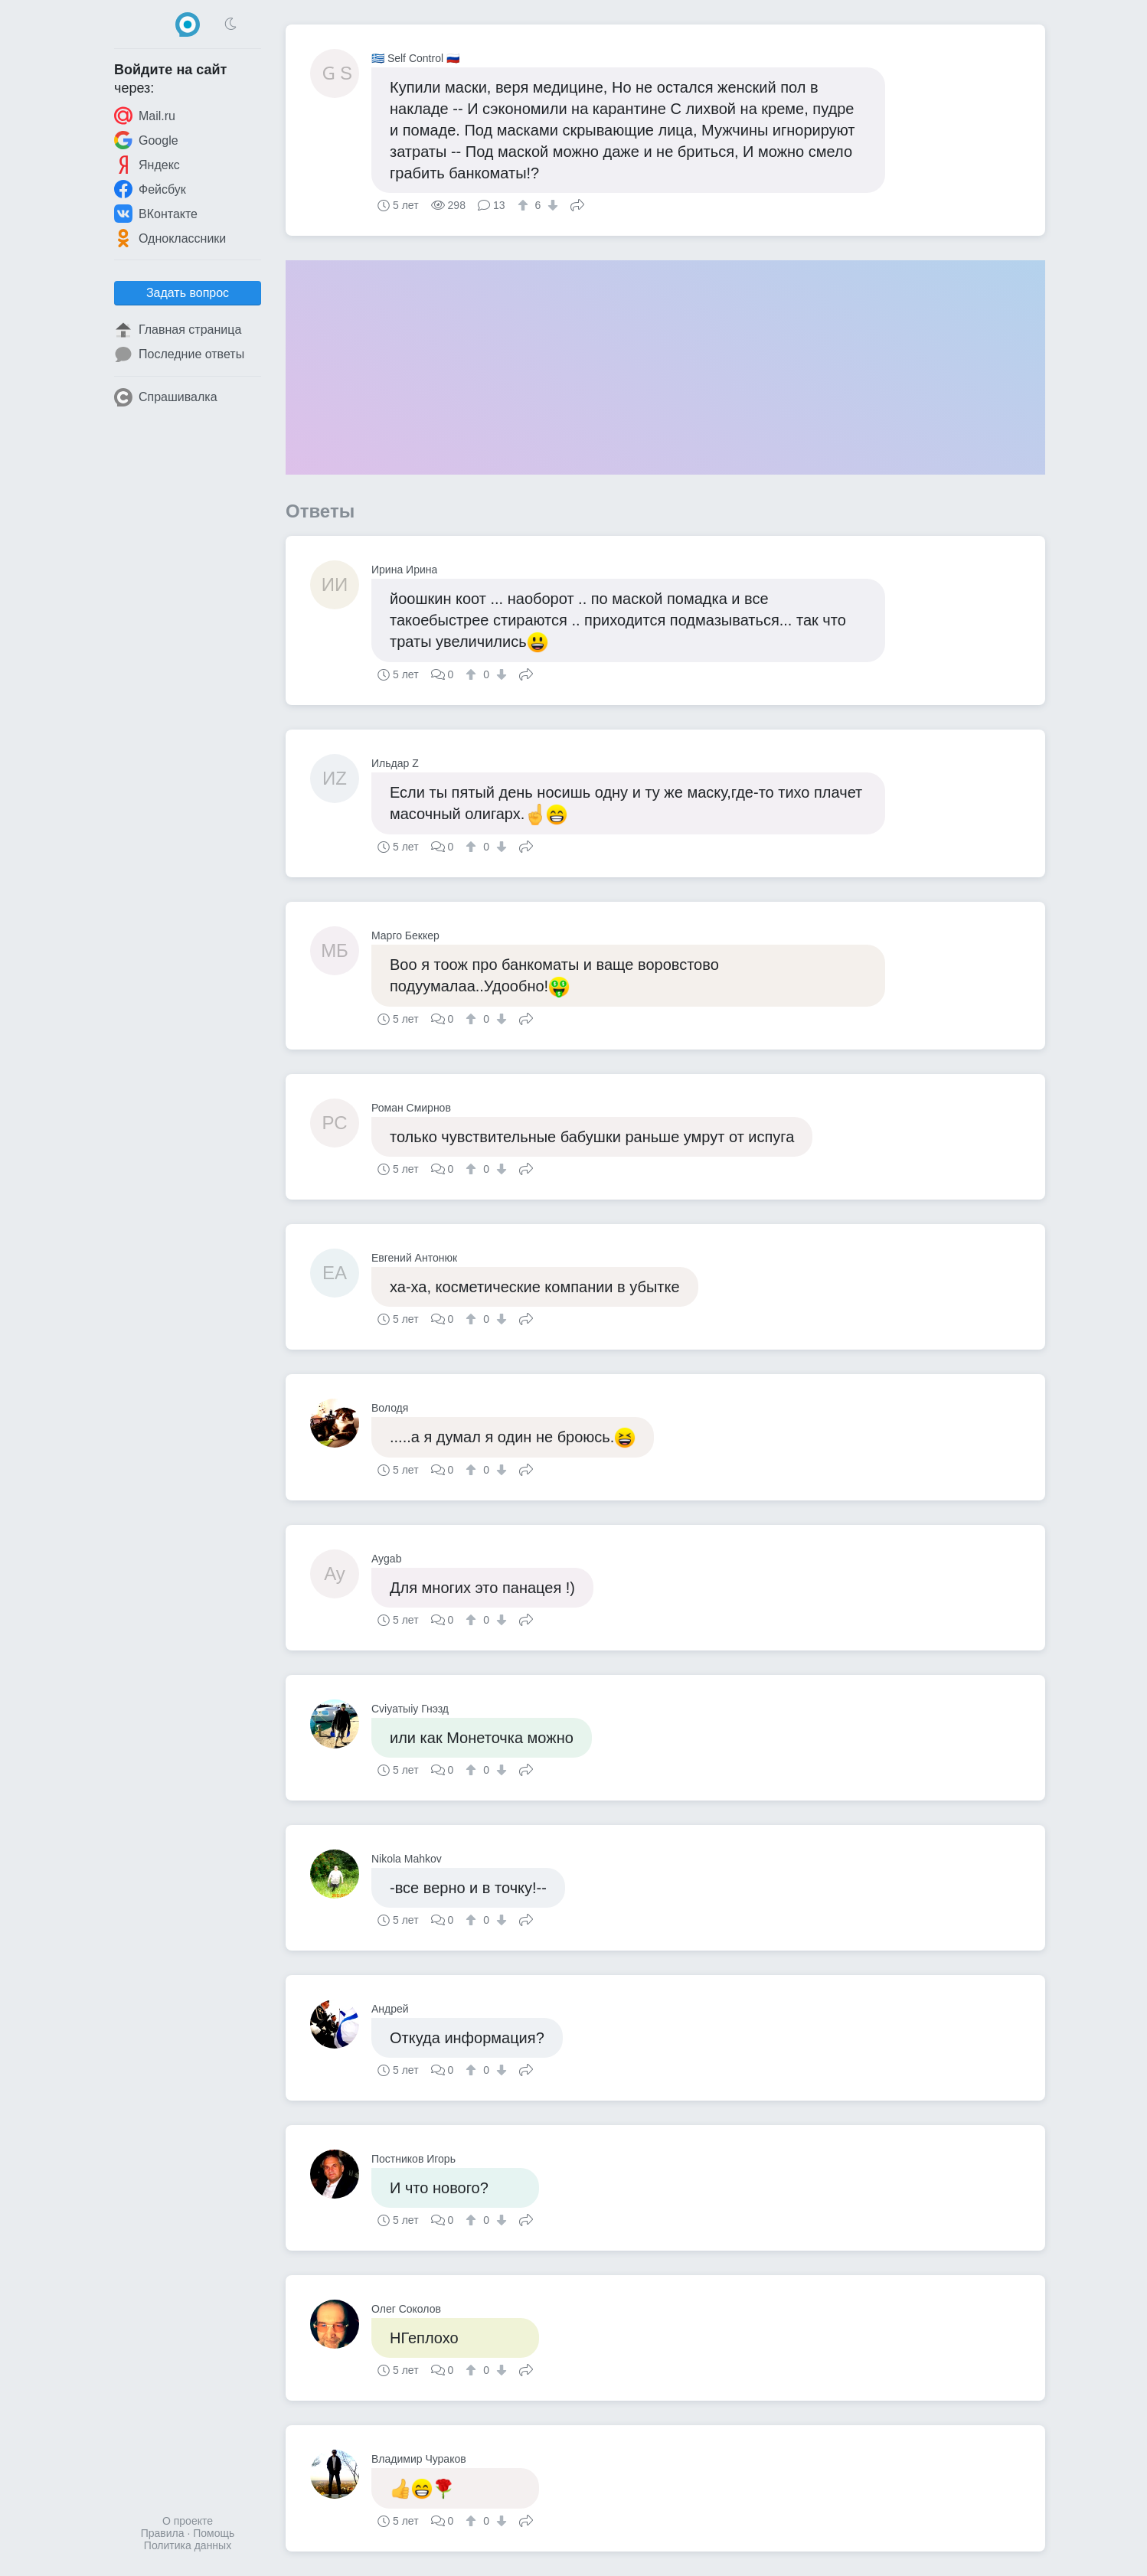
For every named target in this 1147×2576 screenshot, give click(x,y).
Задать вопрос (187, 292)
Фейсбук (150, 189)
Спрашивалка (165, 397)
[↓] (551, 205)
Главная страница (177, 330)
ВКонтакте (156, 213)
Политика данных (187, 2545)
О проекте (187, 2521)
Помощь (213, 2533)
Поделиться (577, 203)
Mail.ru (144, 115)
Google (146, 140)
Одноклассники (170, 238)
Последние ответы (179, 354)
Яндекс (147, 164)
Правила (163, 2533)
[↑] (525, 205)
